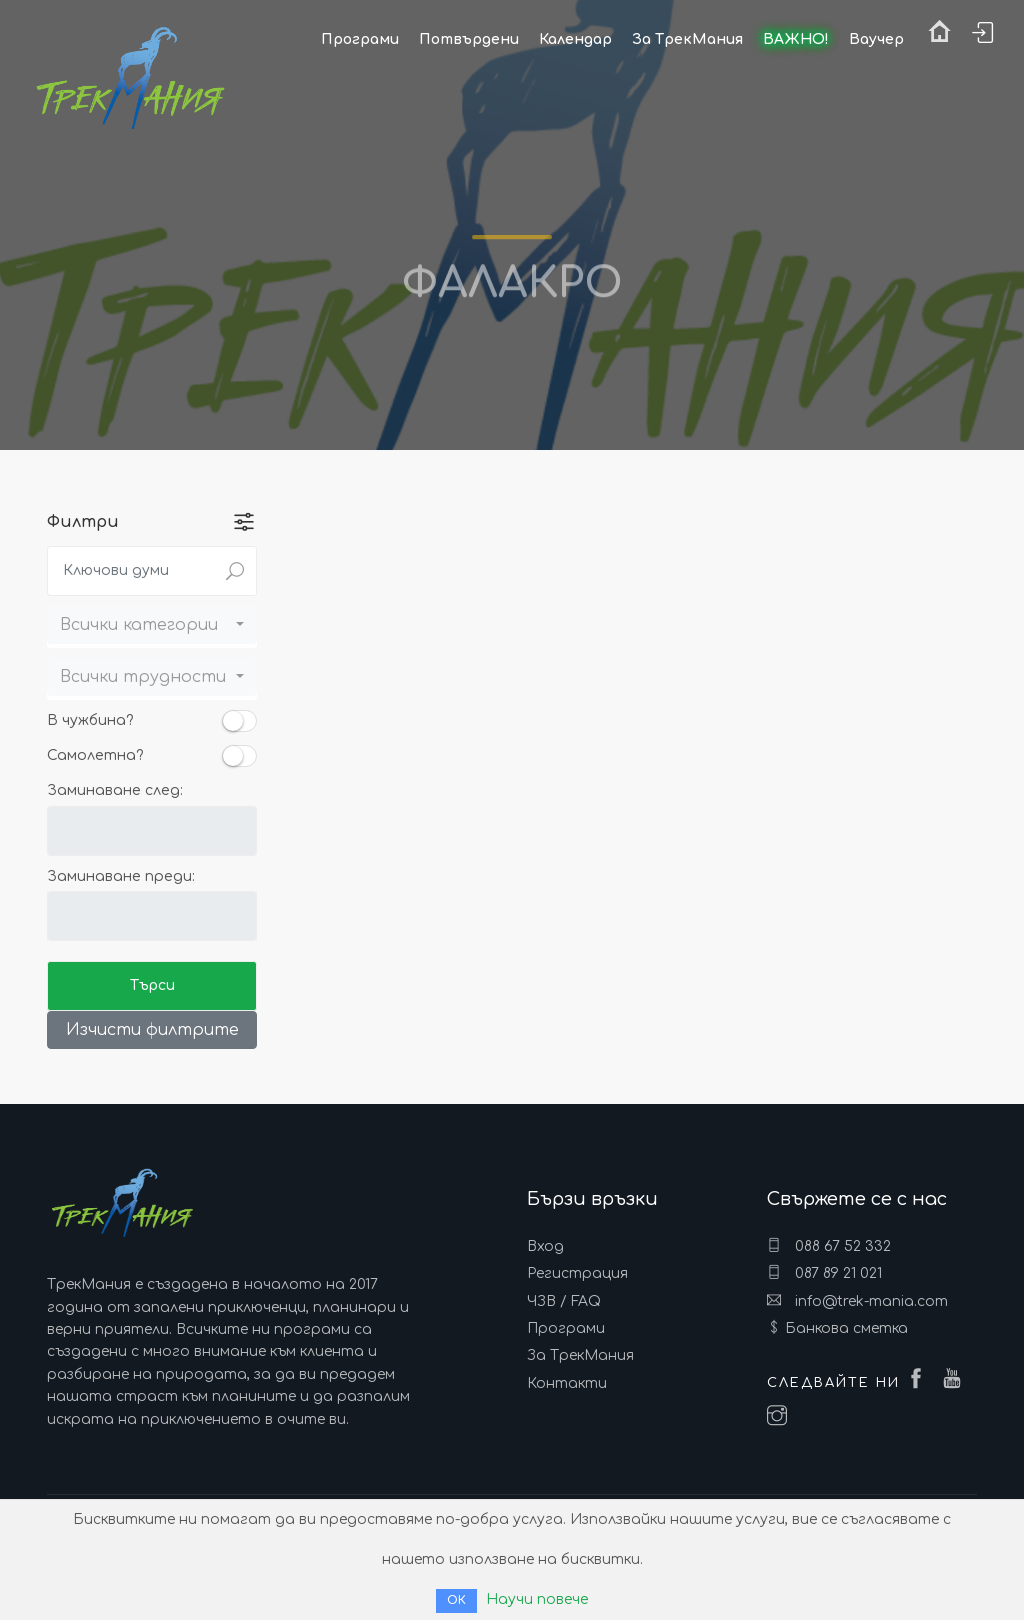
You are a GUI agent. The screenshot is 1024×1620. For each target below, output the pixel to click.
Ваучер (876, 39)
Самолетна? (95, 755)
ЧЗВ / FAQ (564, 1301)
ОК (456, 1600)
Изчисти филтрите (152, 1030)
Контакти (567, 1383)
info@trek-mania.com (857, 1301)
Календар (575, 39)
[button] (152, 625)
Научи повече (537, 1599)
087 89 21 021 (824, 1273)
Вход (545, 1246)
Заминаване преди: (121, 876)
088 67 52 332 (829, 1246)
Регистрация (577, 1273)
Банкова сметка (846, 1328)
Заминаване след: (115, 790)
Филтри (83, 522)
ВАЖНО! (796, 39)
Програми (566, 1328)
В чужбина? (90, 720)
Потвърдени (469, 39)
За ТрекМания (580, 1355)
